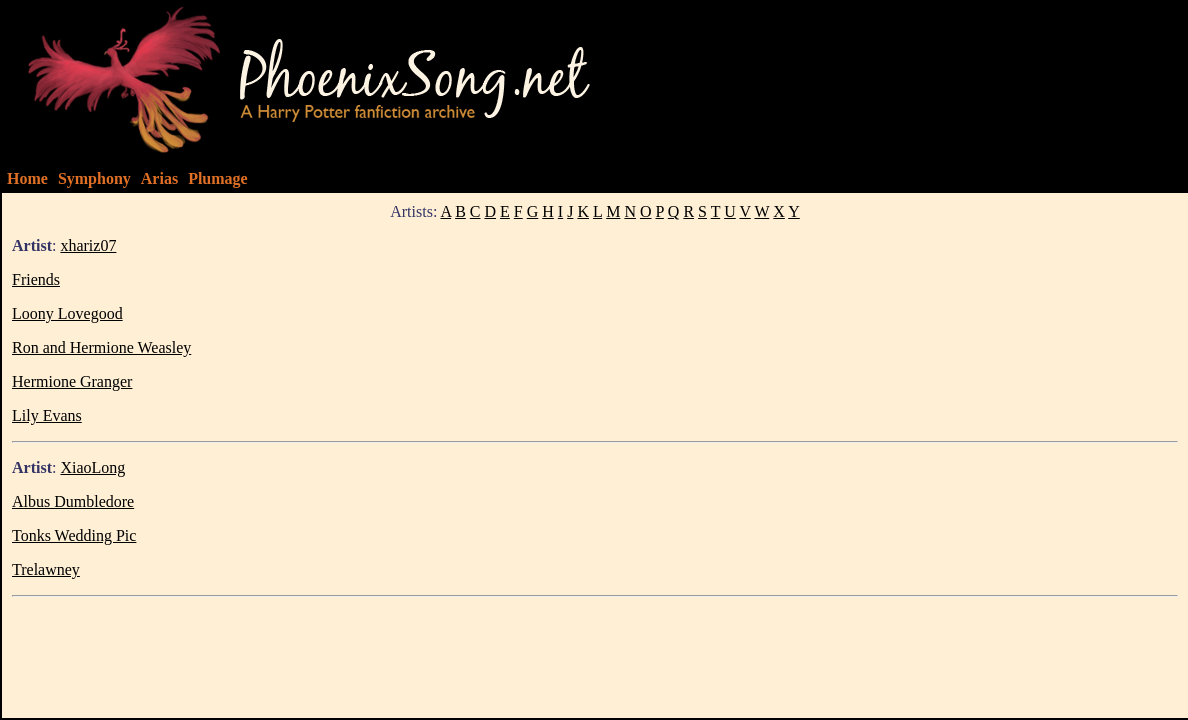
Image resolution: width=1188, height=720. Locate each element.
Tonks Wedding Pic (74, 535)
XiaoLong (92, 467)
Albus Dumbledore (73, 501)
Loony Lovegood (67, 313)
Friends (36, 279)
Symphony (94, 178)
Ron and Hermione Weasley (101, 347)
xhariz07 (88, 245)
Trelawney (46, 569)
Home (27, 178)
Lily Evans (47, 415)
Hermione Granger (72, 381)
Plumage (218, 178)
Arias (159, 178)
